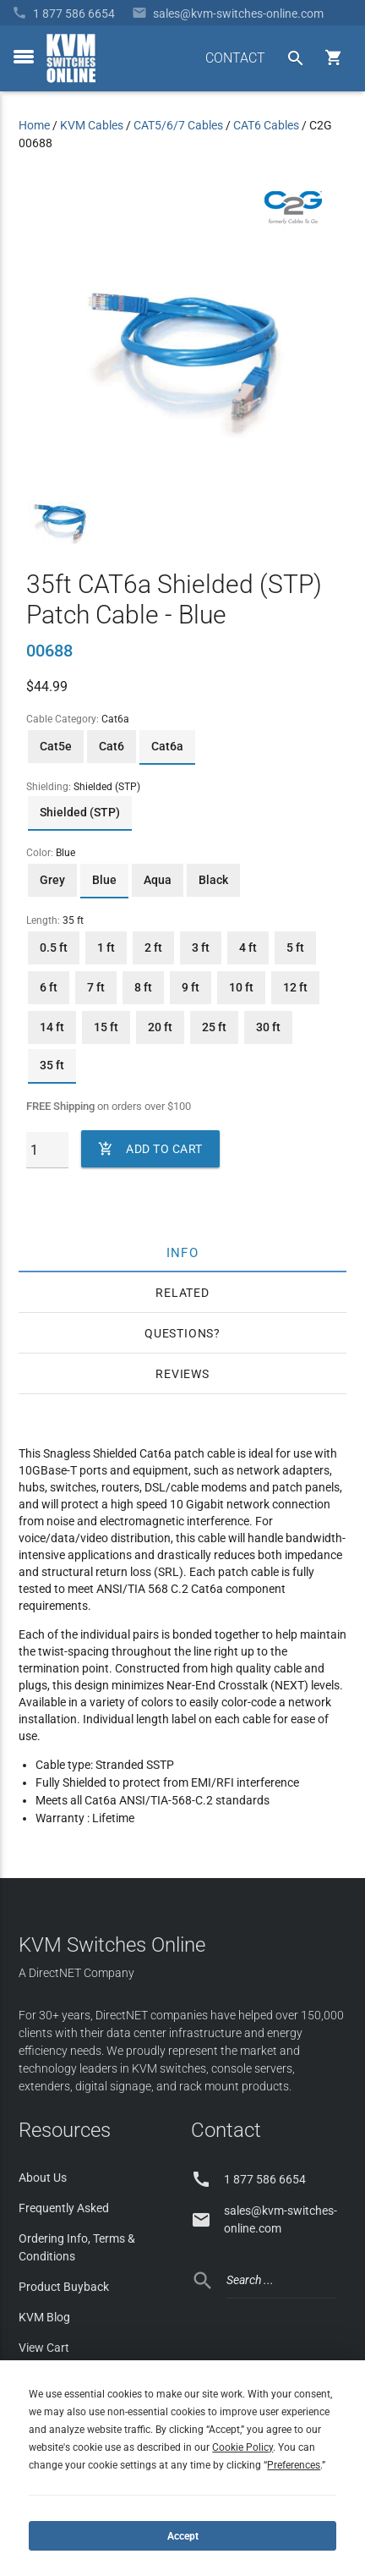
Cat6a (167, 746)
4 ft (248, 947)
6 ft (48, 987)
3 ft (201, 947)
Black (213, 880)
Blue (104, 880)
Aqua (158, 880)
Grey (52, 880)
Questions (179, 1333)
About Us (43, 2177)
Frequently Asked (64, 2208)
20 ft (160, 1027)
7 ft (96, 987)
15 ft (106, 1027)
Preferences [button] (293, 2465)
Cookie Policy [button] (242, 2447)
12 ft (295, 987)
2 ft (153, 947)
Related (182, 1292)
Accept (183, 2536)
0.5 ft (54, 947)
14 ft (52, 1027)
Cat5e (56, 746)
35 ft (52, 1065)
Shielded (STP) (80, 812)
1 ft (106, 947)
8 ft (143, 987)
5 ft (295, 947)
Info (182, 1252)
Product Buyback (64, 2286)
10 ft (241, 987)
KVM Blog (44, 2317)
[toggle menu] (23, 57)
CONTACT (235, 58)
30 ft (268, 1027)
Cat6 (111, 746)
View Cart (44, 2347)
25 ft (214, 1027)
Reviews (182, 1374)
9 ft (190, 987)
